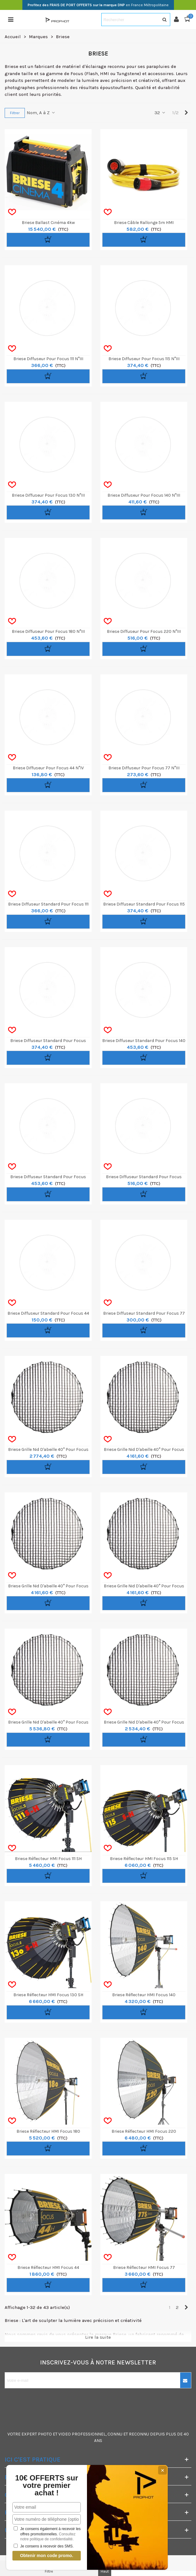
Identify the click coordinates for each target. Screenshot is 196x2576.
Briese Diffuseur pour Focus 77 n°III (144, 768)
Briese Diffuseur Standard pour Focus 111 (48, 904)
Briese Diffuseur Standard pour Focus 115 (144, 904)
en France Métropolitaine (98, 5)
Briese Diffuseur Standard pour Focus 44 (48, 1313)
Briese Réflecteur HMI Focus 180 (48, 2131)
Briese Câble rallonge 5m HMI (144, 222)
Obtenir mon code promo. (46, 2555)
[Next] (186, 113)
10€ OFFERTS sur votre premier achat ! (46, 2485)
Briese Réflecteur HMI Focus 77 (144, 2267)
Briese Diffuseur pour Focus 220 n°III (144, 631)
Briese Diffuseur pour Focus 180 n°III (48, 631)
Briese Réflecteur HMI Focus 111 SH (48, 1858)
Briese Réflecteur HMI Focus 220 (144, 2131)
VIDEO (64, 2434)
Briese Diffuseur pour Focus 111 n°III (48, 358)
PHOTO (45, 2434)
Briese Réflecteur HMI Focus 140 (143, 1994)
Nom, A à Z (41, 112)
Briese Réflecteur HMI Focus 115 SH (144, 1858)
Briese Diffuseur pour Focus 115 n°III (144, 358)
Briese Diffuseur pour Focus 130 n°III (48, 495)
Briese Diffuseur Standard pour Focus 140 (143, 1040)
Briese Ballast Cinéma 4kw (48, 222)
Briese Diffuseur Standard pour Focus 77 (144, 1313)
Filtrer (15, 113)
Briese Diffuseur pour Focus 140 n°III (143, 495)
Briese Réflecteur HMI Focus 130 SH (48, 1994)
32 (160, 112)
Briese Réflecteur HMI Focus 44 (48, 2267)
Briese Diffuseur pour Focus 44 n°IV (48, 768)
